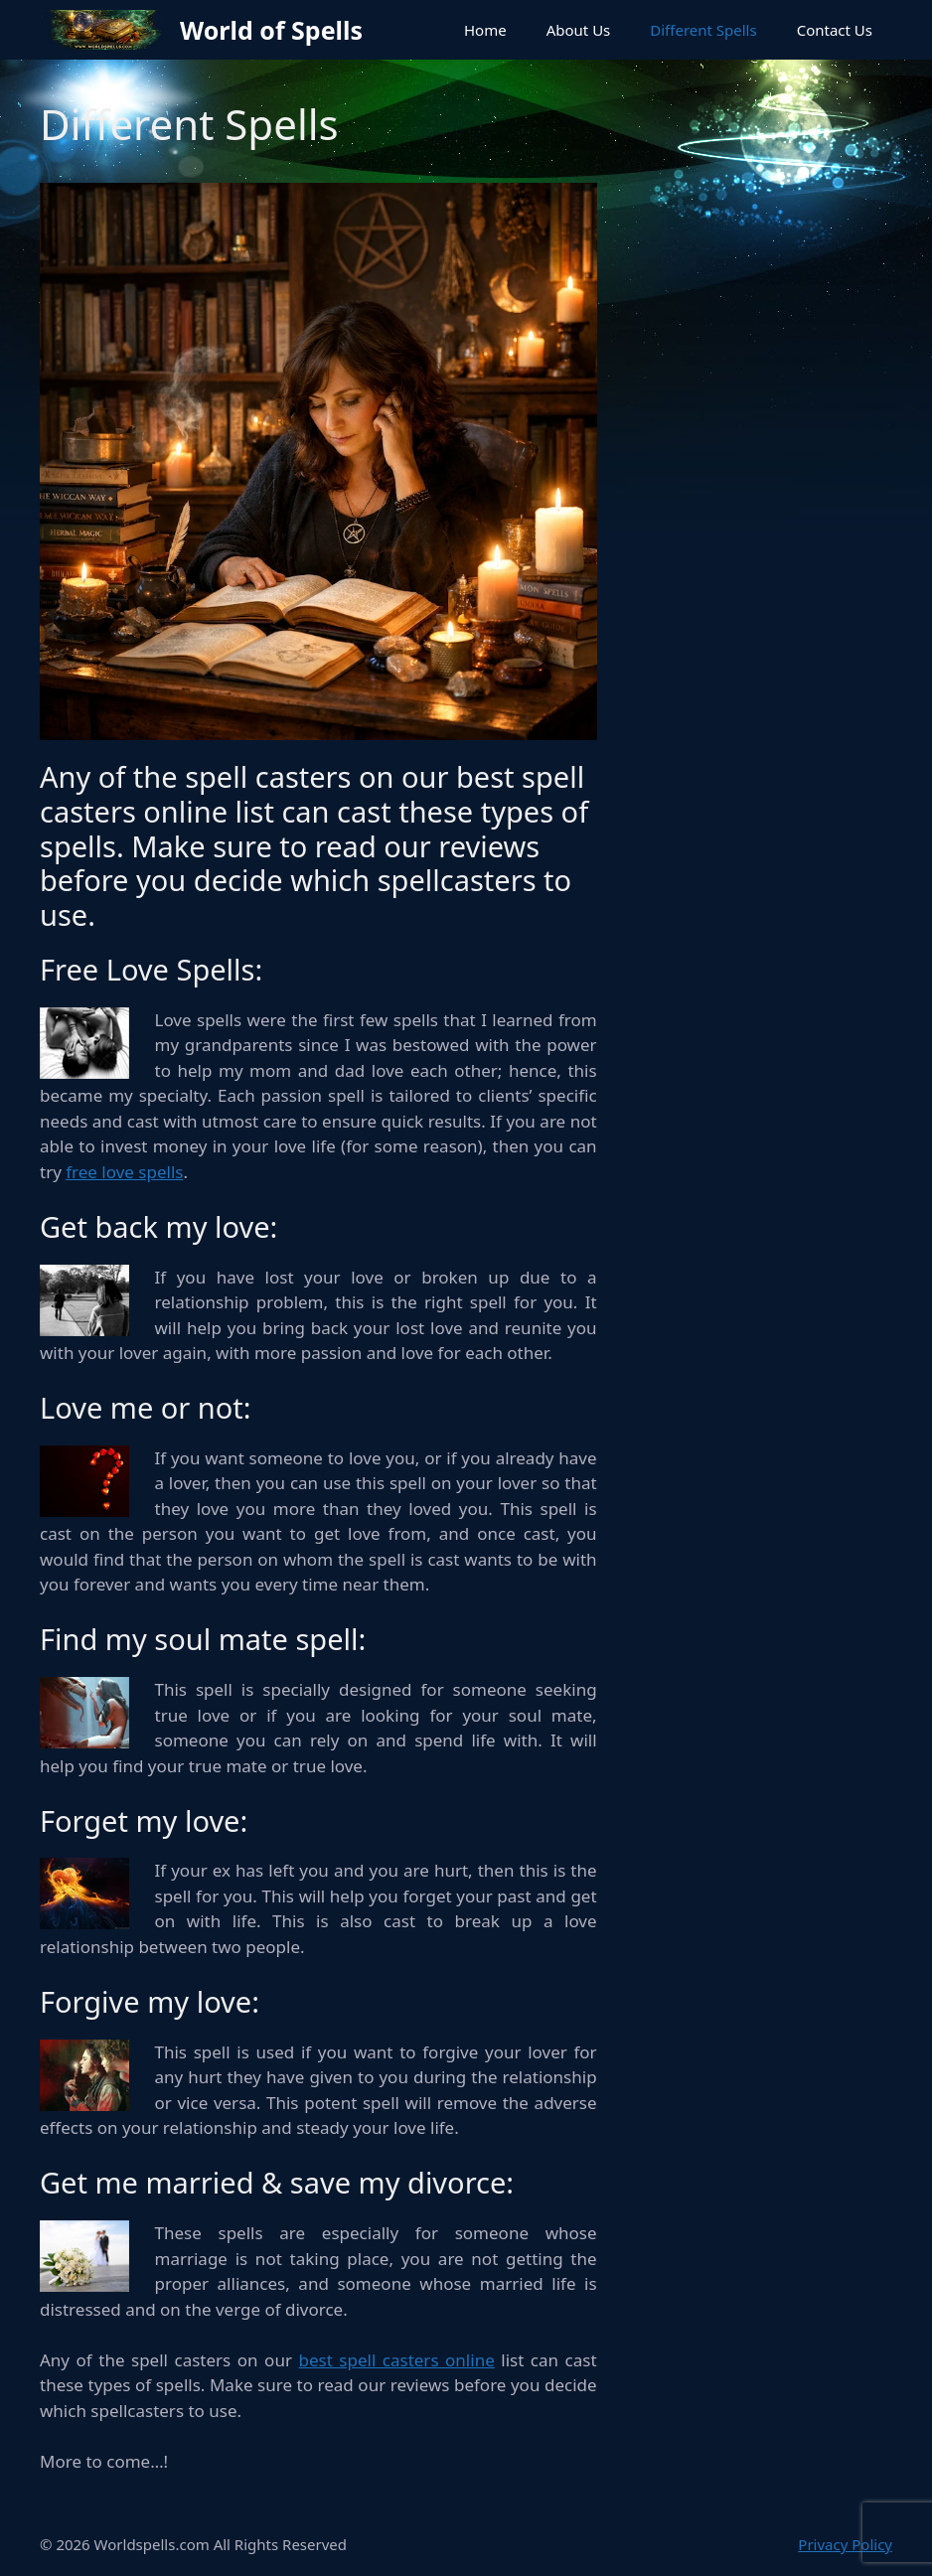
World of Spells (271, 30)
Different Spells (703, 30)
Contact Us (834, 30)
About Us (578, 30)
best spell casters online (396, 2360)
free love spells (124, 1171)
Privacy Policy (845, 2544)
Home (485, 30)
